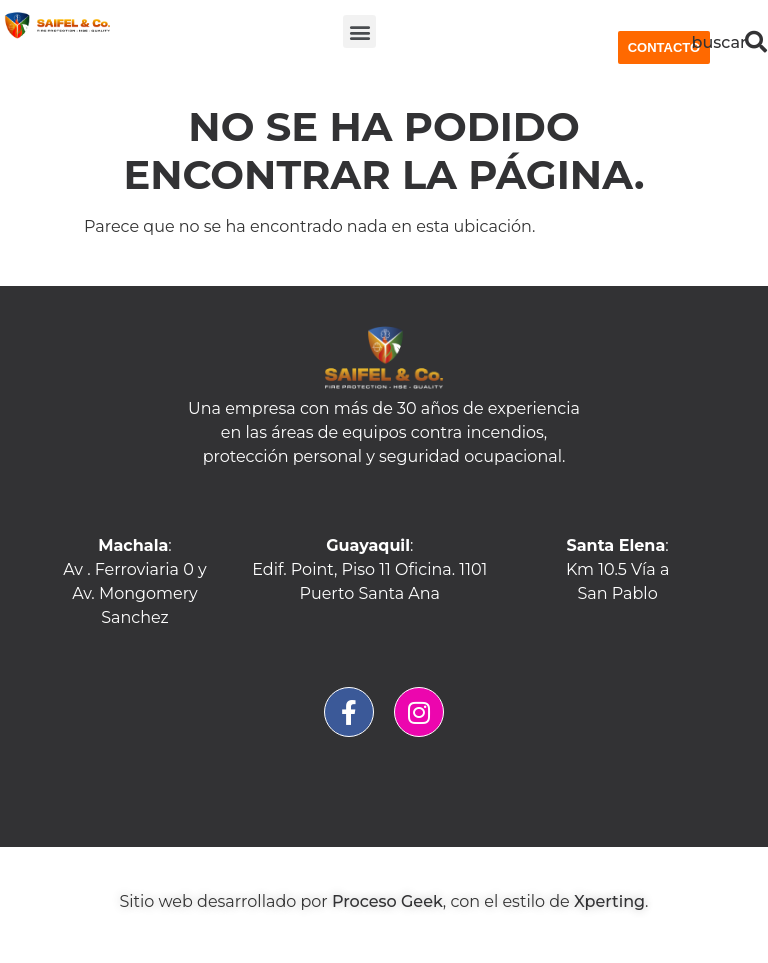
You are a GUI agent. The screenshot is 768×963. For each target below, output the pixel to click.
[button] (359, 31)
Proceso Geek (387, 901)
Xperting (609, 901)
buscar (719, 42)
